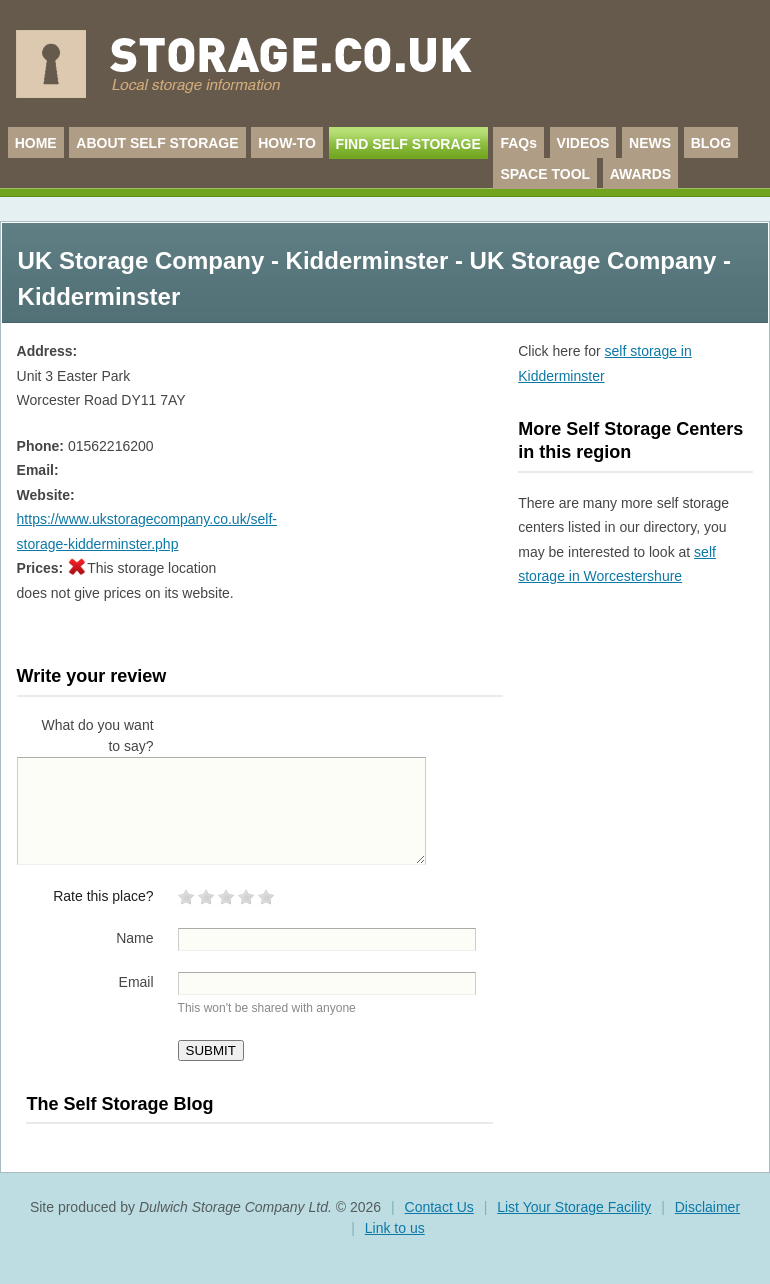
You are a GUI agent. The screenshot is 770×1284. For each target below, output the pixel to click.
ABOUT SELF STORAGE (157, 143)
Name (134, 938)
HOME (36, 143)
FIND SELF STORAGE (408, 144)
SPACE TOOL (545, 174)
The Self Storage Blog (119, 1104)
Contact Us (439, 1207)
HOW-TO (287, 143)
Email (136, 982)
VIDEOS (583, 143)
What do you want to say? (98, 735)
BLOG (711, 143)
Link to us (395, 1228)
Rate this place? (103, 896)
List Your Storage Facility (574, 1207)
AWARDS (640, 174)
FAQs (518, 143)
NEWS (650, 143)
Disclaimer (707, 1207)
